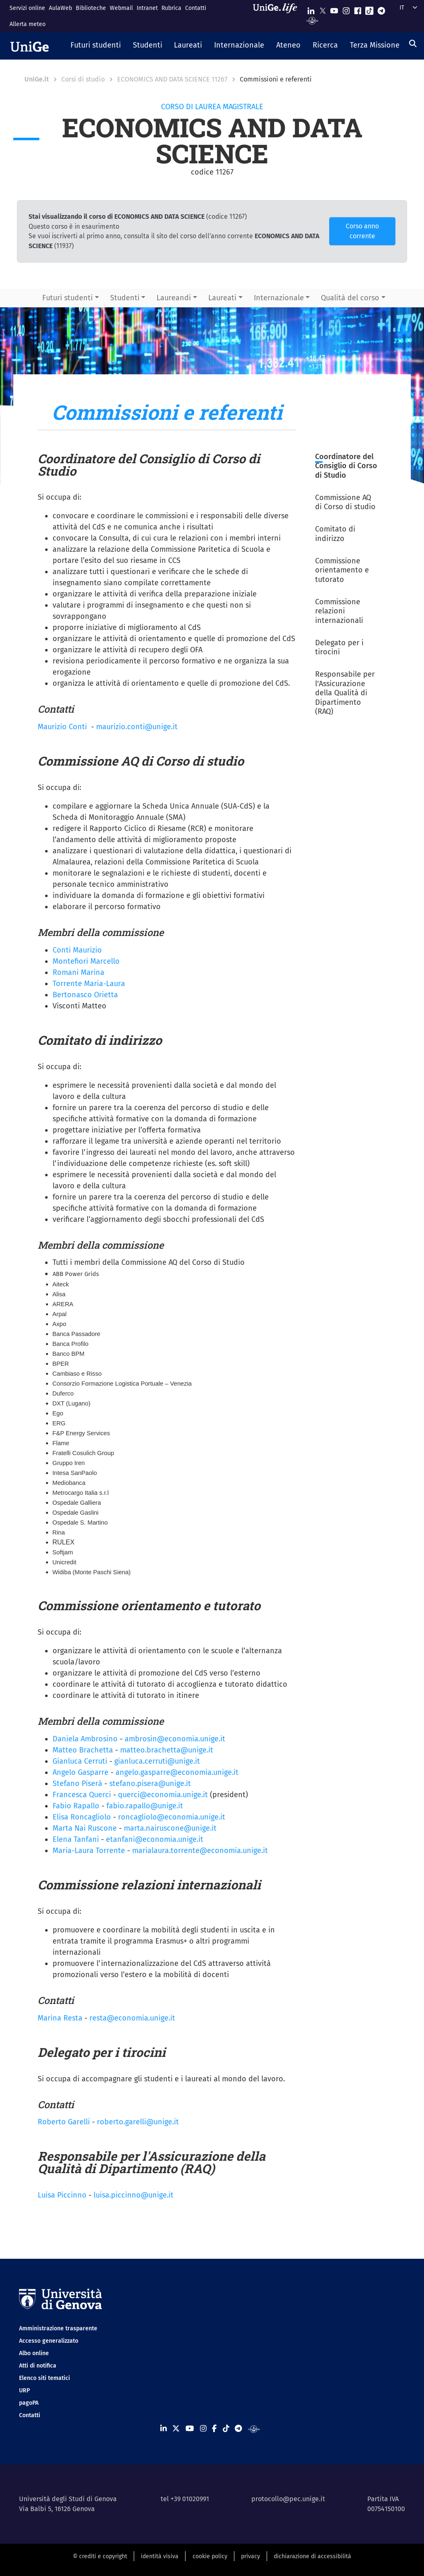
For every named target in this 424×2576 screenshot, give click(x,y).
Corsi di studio (83, 79)
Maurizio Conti (62, 726)
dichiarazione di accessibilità (312, 2556)
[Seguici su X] (322, 9)
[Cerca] (413, 43)
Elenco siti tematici (44, 2378)
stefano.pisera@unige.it (150, 1783)
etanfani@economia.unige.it (154, 1839)
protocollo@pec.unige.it (288, 2499)
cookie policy (210, 2556)
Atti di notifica (37, 2365)
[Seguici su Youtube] (334, 9)
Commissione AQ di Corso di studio (345, 502)
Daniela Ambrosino (85, 1738)
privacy (250, 2556)
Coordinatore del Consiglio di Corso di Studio (346, 466)
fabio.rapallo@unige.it (144, 1805)
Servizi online (27, 8)
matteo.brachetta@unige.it (166, 1750)
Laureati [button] (222, 297)
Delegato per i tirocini (339, 647)
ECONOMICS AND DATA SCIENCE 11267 (172, 79)
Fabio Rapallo (76, 1805)
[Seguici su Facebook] (357, 9)
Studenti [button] (125, 297)
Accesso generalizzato (48, 2340)
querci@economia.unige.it (163, 1794)
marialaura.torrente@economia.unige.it (200, 1850)
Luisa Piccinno (62, 2195)
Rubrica (171, 8)
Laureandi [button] (174, 297)
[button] (96, 46)
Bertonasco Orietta (85, 994)
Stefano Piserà (77, 1783)
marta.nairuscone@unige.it (170, 1828)
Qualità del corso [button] (350, 297)
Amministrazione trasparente (58, 2328)
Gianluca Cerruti (80, 1761)
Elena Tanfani (76, 1839)
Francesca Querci (82, 1794)
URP (24, 2390)
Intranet (147, 8)
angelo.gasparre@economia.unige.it (177, 1772)
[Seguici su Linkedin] (311, 9)
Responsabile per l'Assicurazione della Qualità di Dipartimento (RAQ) (345, 693)
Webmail (121, 8)
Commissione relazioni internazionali (339, 611)
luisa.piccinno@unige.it (133, 2195)
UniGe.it (36, 79)
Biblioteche (91, 8)
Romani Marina (78, 972)
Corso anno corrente (362, 231)
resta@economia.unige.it (132, 2018)
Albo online (34, 2353)
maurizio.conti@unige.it (137, 726)
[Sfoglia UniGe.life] (278, 16)
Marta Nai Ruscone (85, 1828)
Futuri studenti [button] (67, 297)
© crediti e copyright (100, 2556)
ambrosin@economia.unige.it (175, 1738)
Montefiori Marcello (86, 961)
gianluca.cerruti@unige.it (157, 1761)
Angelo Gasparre (80, 1772)
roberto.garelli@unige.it (138, 2121)
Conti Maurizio (77, 950)
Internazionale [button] (279, 297)
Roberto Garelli (64, 2121)
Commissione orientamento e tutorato (342, 570)
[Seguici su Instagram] (346, 9)
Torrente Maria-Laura (89, 983)
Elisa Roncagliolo (82, 1817)
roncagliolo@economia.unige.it (171, 1817)
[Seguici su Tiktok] (369, 9)
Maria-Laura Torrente (89, 1850)
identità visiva (159, 2556)
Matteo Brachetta (83, 1750)
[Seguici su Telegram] (381, 9)
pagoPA (29, 2402)
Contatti (195, 8)
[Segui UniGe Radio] (312, 20)
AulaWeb (60, 8)
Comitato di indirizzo (335, 533)
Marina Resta (60, 2018)
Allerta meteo (28, 24)
